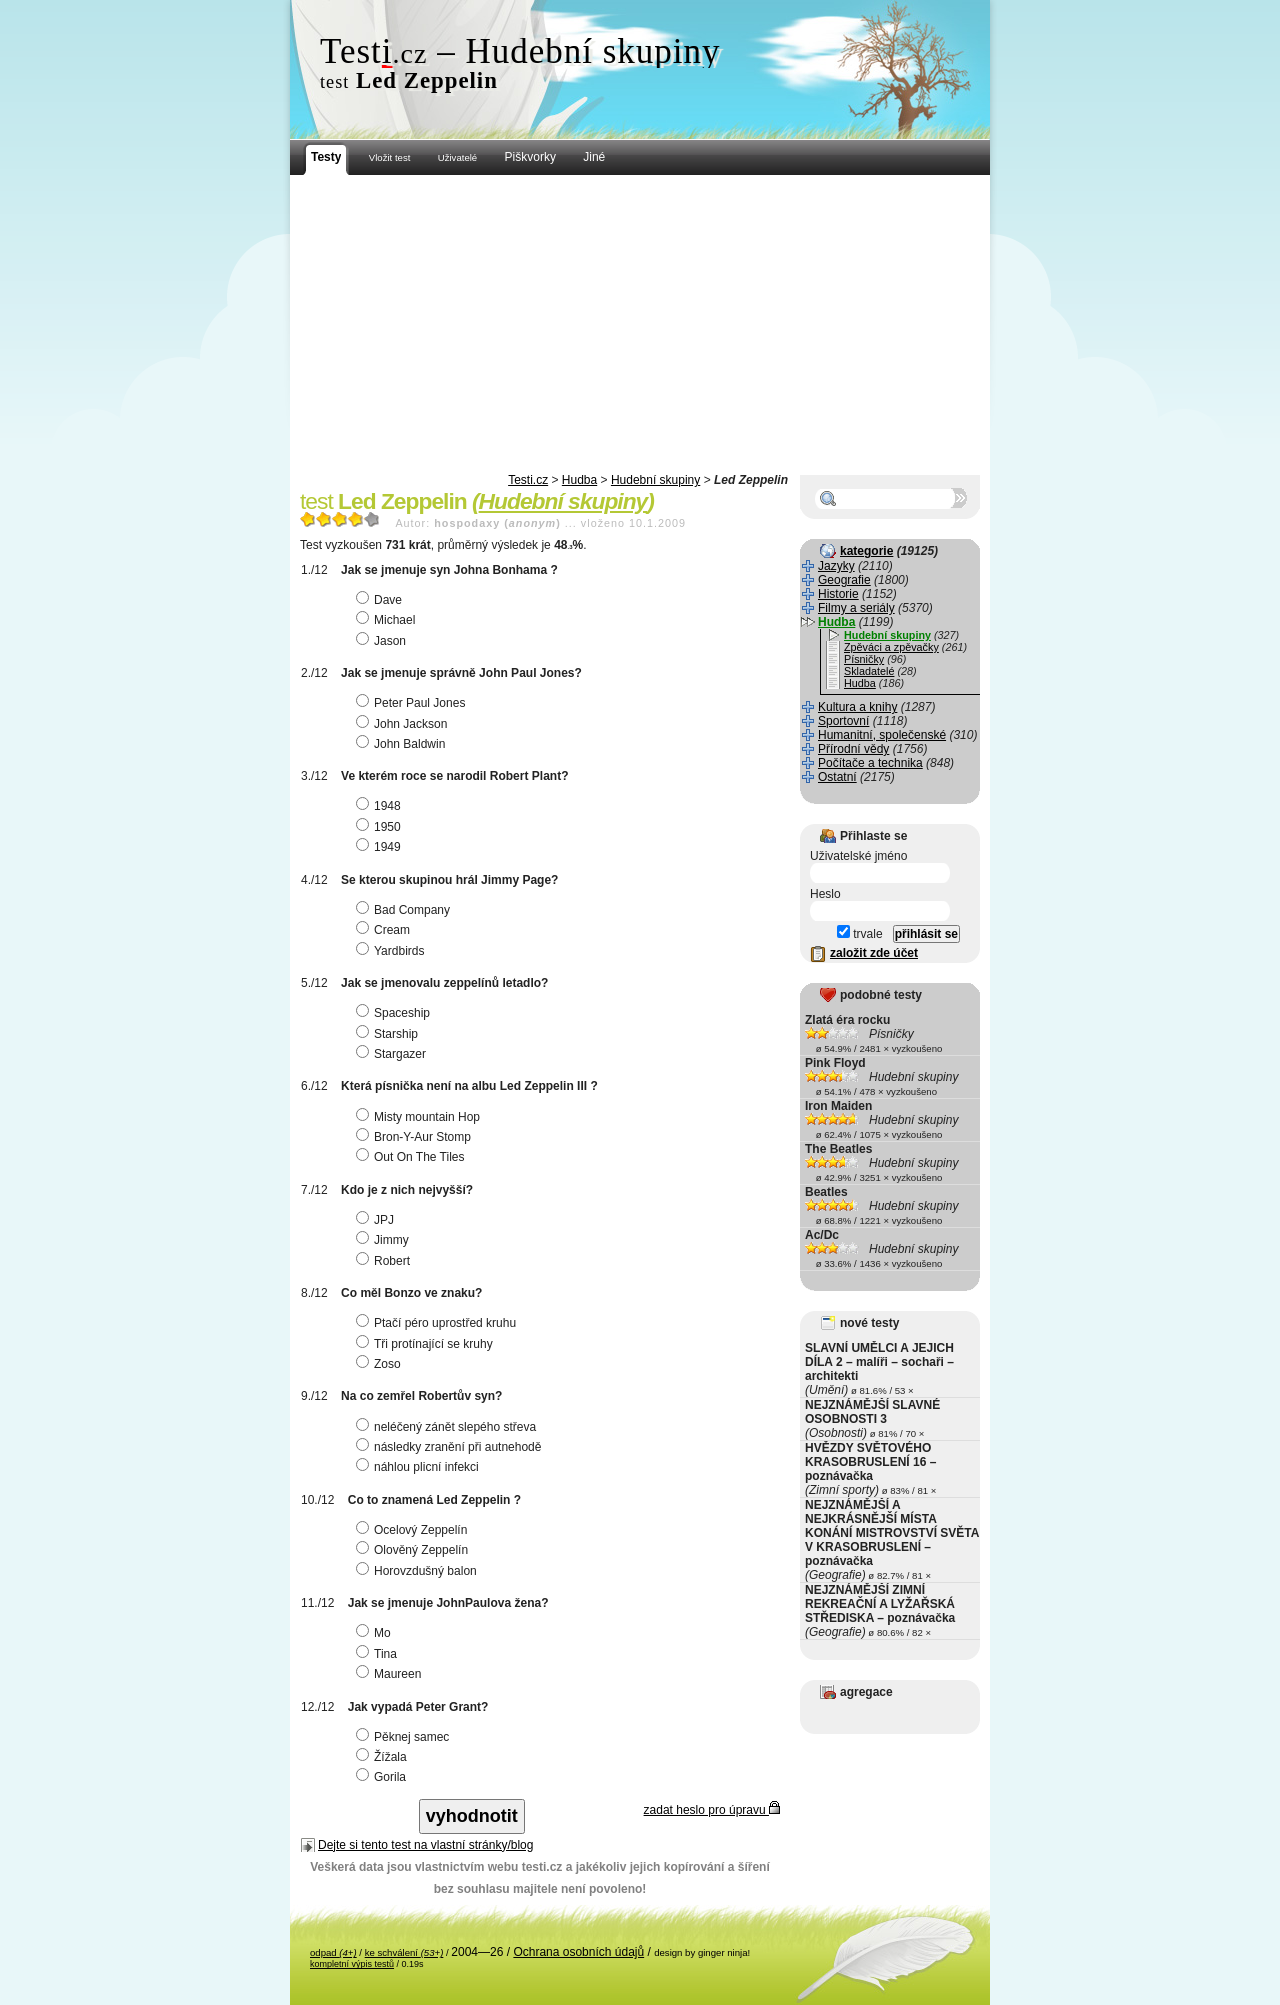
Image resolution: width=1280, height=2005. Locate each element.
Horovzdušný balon (419, 1571)
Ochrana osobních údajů (578, 1952)
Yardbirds (392, 951)
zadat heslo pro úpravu (712, 1810)
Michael (388, 620)
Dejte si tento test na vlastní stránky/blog (425, 1845)
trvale (860, 934)
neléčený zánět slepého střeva (448, 1427)
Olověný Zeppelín (414, 1550)
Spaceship (395, 1013)
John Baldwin (403, 744)
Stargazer (393, 1054)
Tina (379, 1654)
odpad (333, 1952)
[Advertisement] (640, 325)
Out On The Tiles (413, 1157)
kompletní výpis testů (352, 1964)
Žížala (384, 1757)
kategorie (866, 551)
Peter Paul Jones (413, 703)
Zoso (381, 1364)
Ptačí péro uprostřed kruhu (438, 1323)
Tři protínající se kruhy (427, 1344)
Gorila (383, 1777)
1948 (381, 806)
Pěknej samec (405, 1737)
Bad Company (405, 910)
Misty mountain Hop (420, 1117)
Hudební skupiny (655, 480)
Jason (383, 641)
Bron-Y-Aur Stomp (416, 1137)
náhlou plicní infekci (420, 1467)
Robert (385, 1261)
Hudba (579, 480)
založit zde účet (874, 953)
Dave (381, 600)
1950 (381, 827)
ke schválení (404, 1952)
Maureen (391, 1674)
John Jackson (404, 724)
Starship (389, 1034)
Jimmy (385, 1240)
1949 (381, 847)
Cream (385, 930)
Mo (376, 1633)
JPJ (377, 1220)
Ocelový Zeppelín (414, 1530)
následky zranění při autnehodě (451, 1447)
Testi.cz (528, 480)
